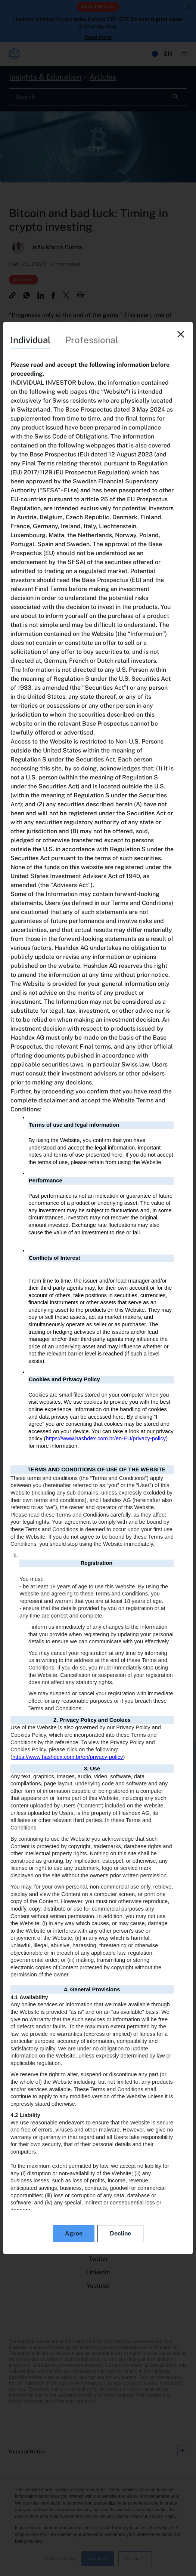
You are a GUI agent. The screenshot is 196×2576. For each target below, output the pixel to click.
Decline (120, 2233)
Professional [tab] (91, 340)
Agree (74, 2233)
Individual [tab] (30, 340)
